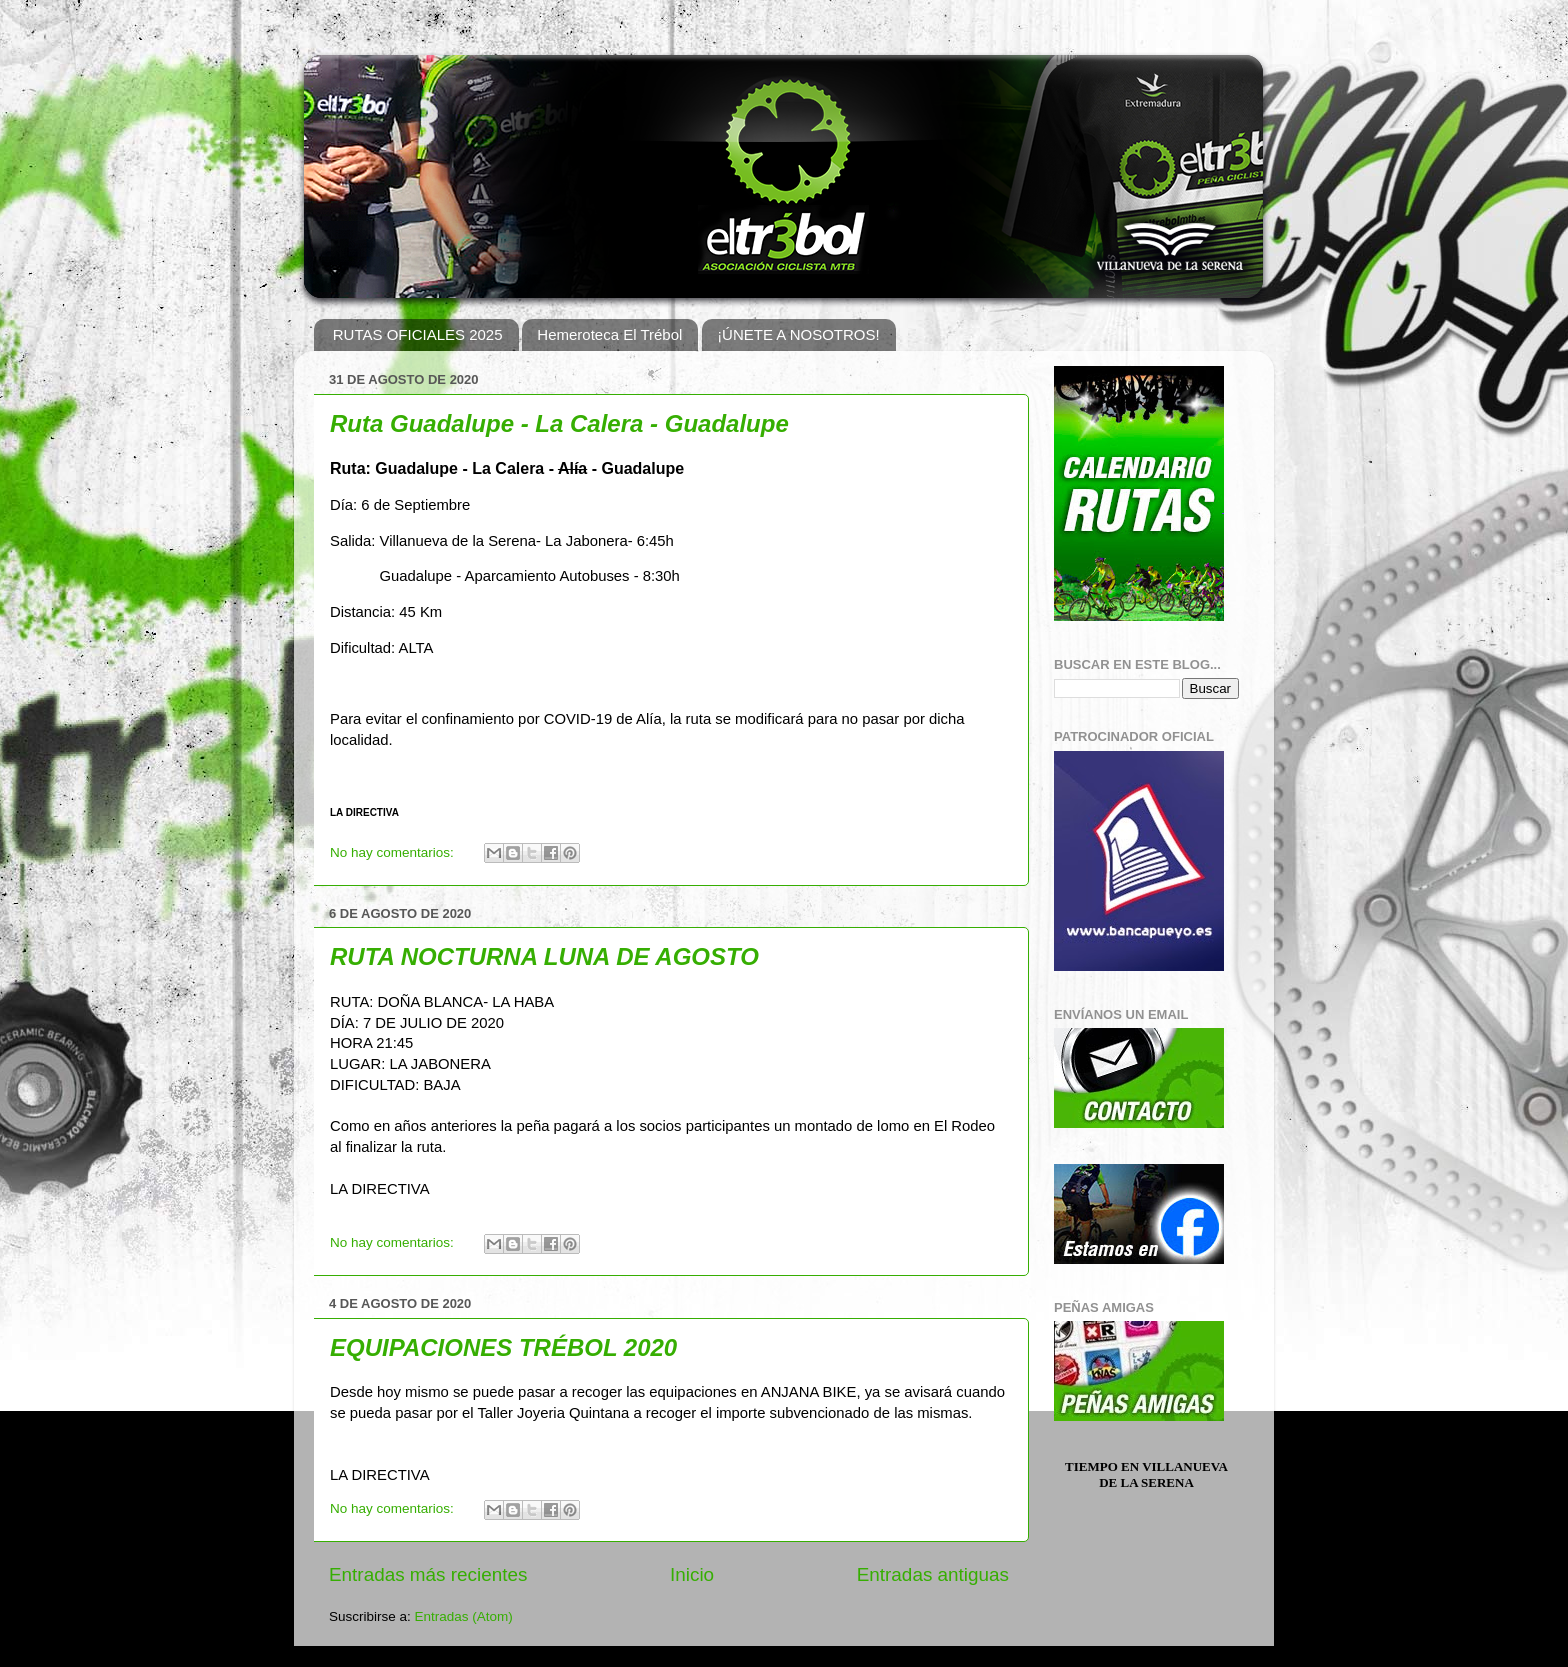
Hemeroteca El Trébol (609, 334)
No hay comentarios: (394, 852)
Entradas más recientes (428, 1574)
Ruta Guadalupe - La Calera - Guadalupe (559, 423)
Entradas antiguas (933, 1574)
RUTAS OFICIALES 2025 (418, 334)
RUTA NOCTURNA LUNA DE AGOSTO (544, 956)
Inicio (692, 1574)
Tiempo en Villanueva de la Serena (1146, 1474)
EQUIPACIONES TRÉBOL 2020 (503, 1347)
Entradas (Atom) (464, 1616)
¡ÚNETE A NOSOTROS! (798, 334)
